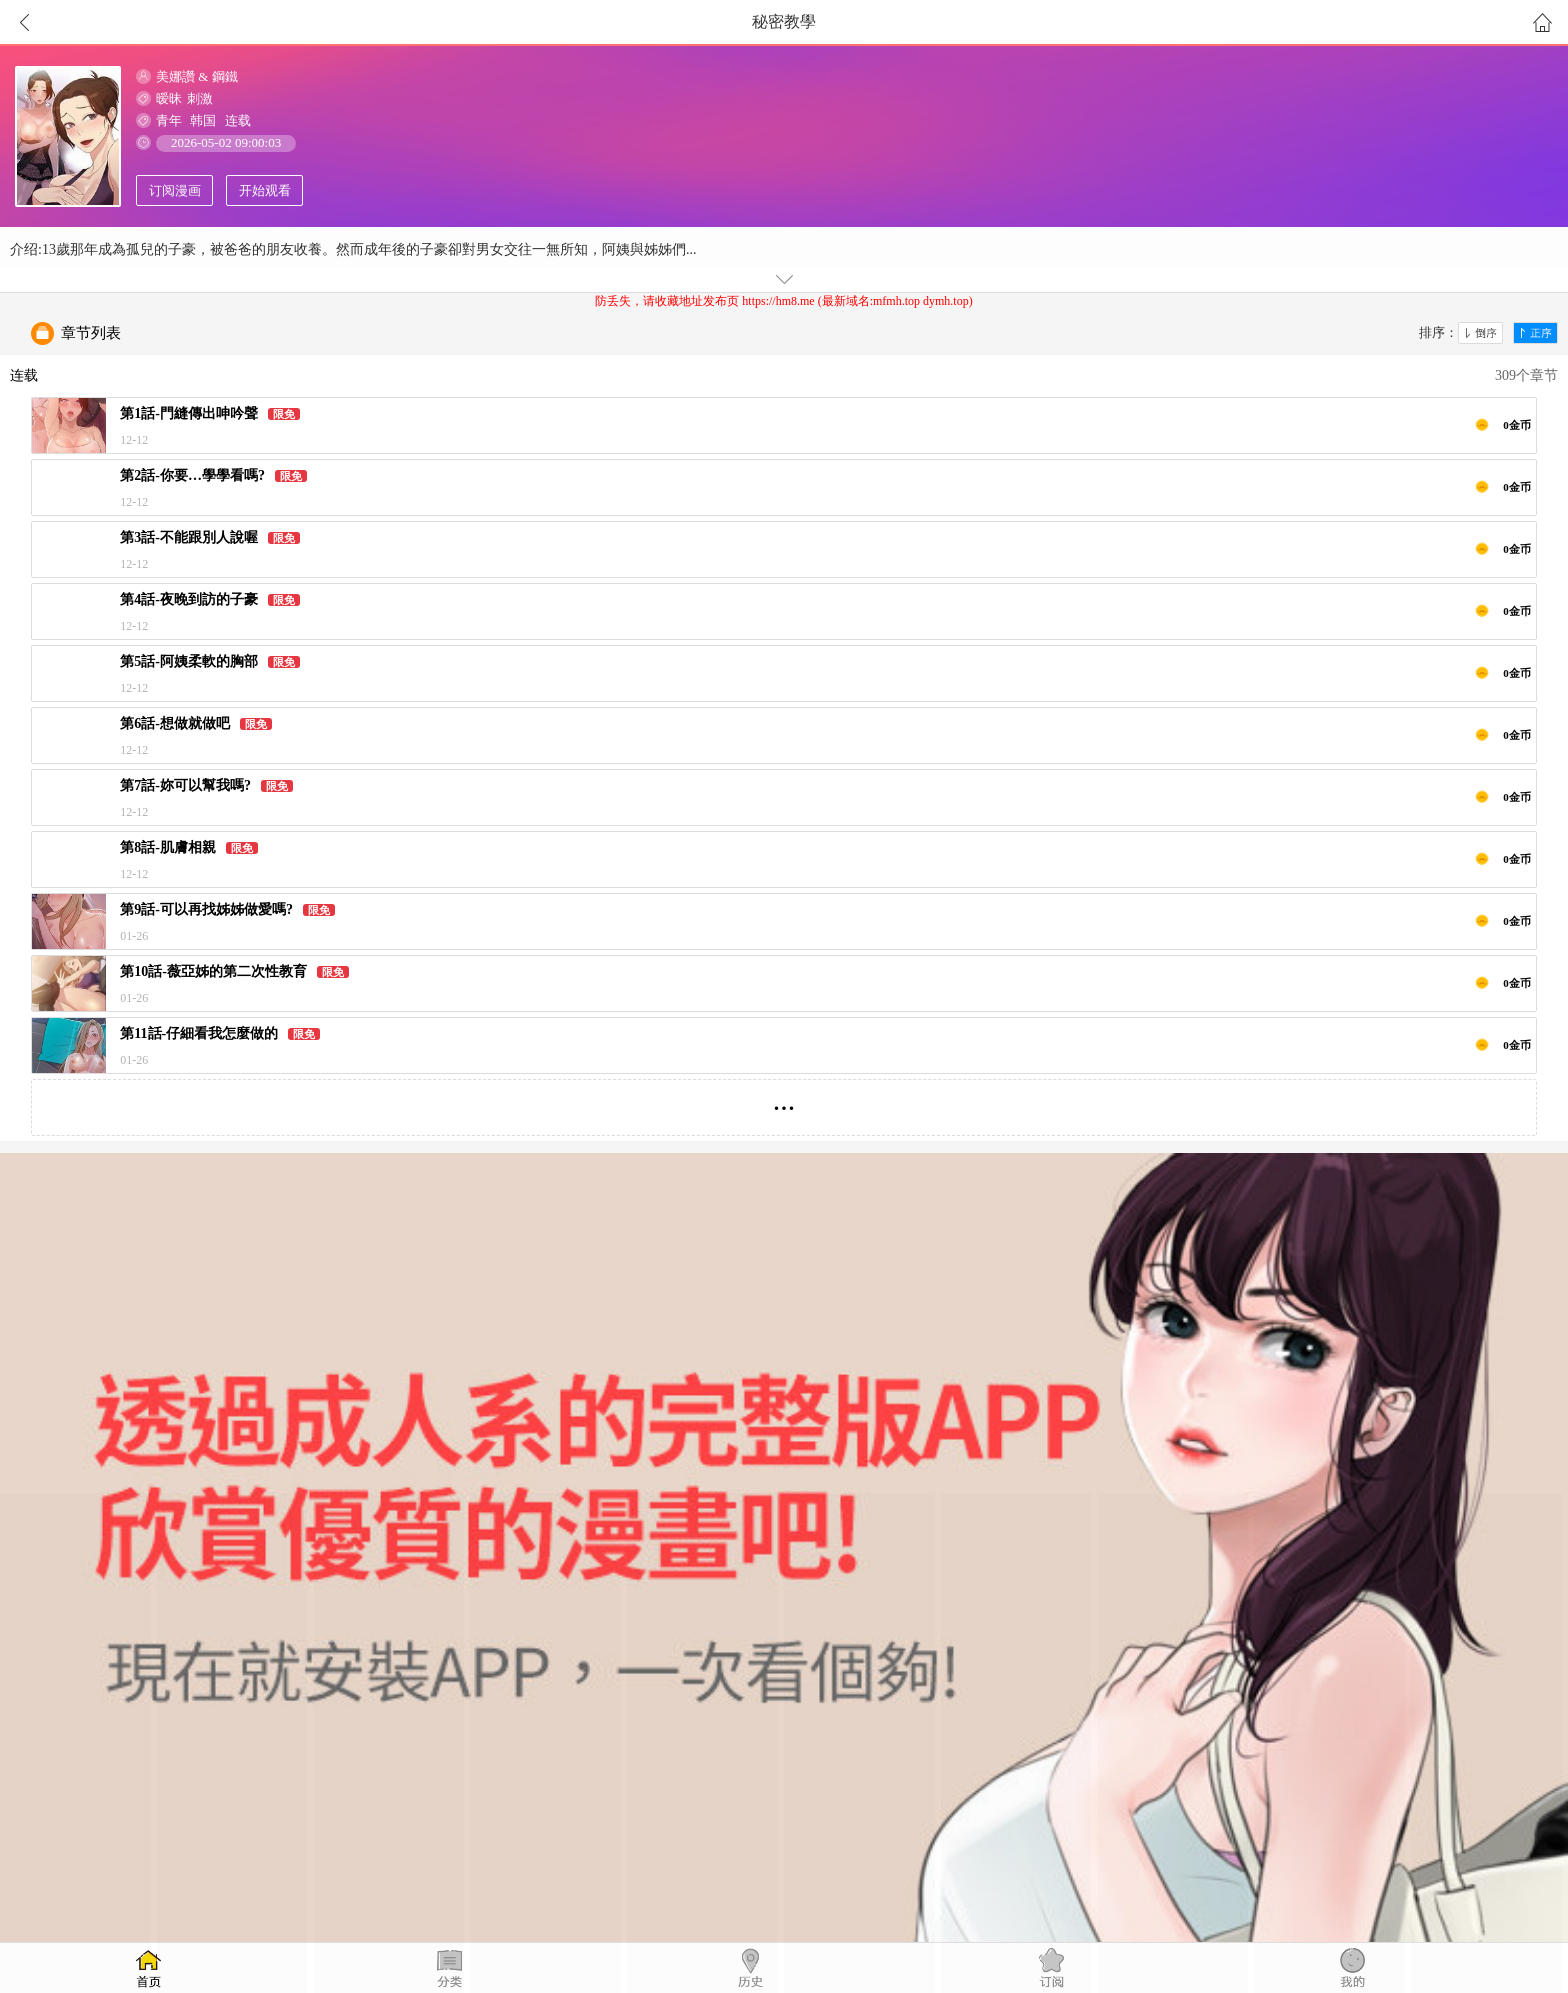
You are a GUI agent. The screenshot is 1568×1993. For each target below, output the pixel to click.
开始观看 (265, 190)
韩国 (203, 120)
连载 (238, 120)
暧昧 (169, 98)
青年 (169, 120)
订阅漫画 (175, 190)
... (784, 1099)
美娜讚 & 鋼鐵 (197, 76)
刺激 (200, 98)
